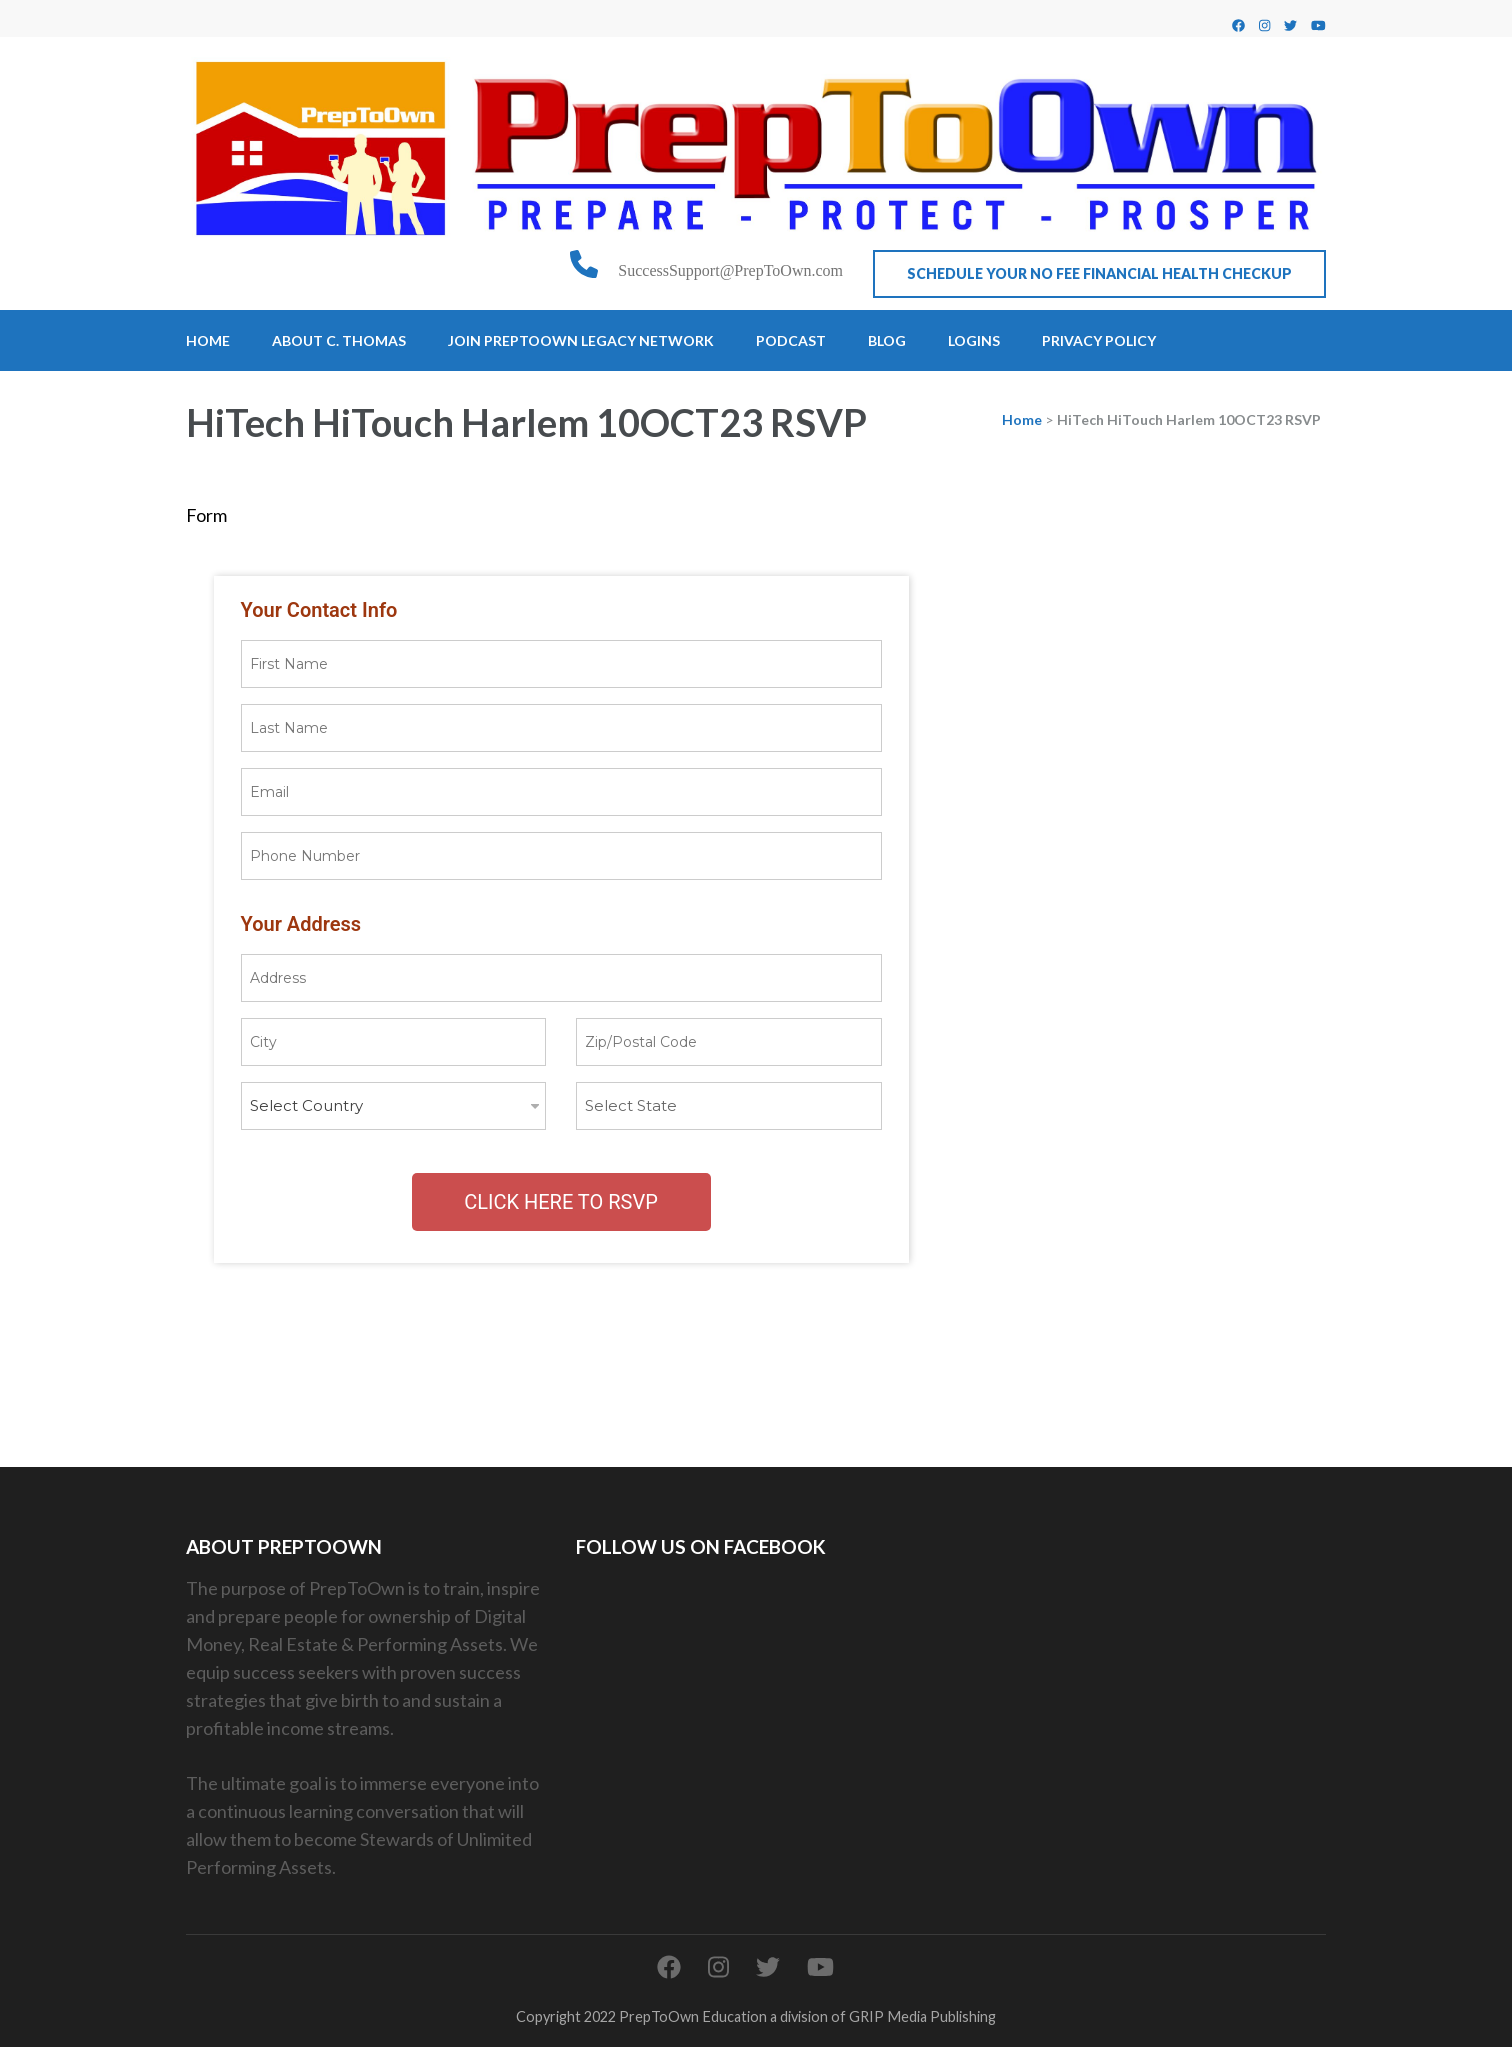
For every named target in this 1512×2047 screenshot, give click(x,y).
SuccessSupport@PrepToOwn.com (730, 270)
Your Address (301, 924)
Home (208, 340)
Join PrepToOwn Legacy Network (581, 340)
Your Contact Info (319, 610)
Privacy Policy (1099, 340)
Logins (974, 340)
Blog (887, 340)
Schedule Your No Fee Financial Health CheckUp (1099, 273)
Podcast (791, 340)
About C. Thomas (339, 340)
